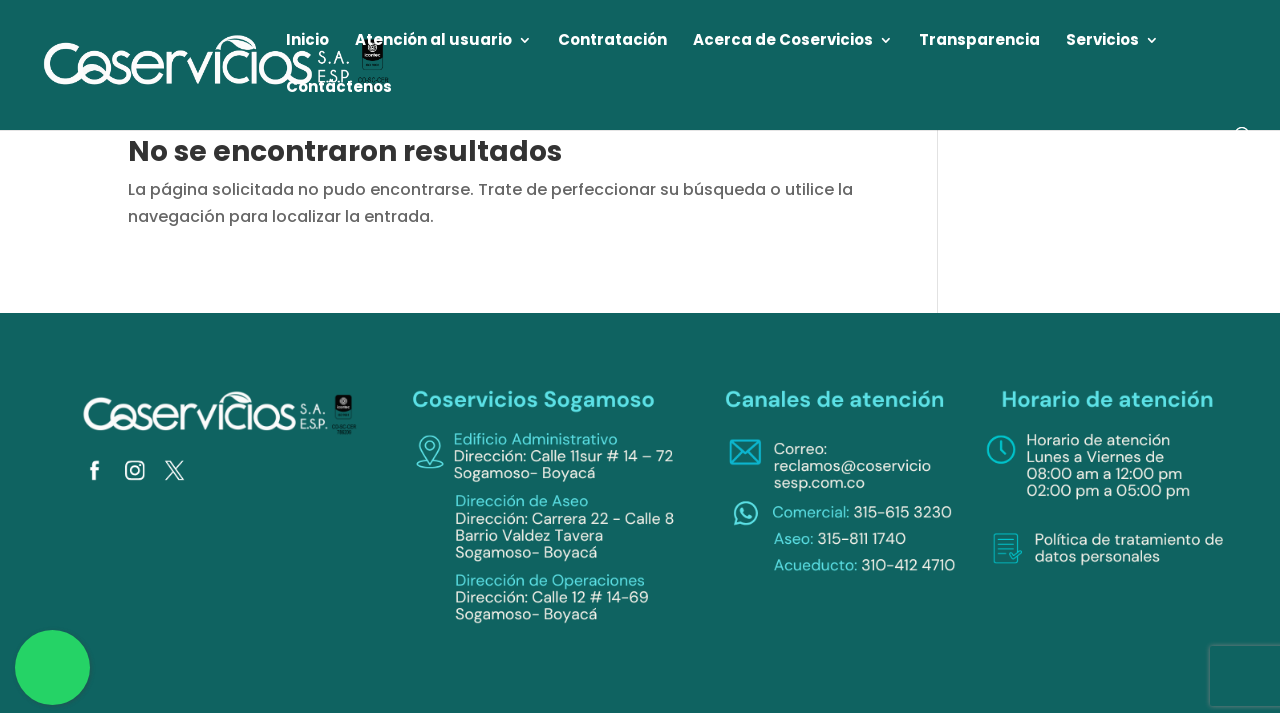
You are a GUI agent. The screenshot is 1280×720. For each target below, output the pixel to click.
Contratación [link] (612, 41)
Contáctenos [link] (339, 88)
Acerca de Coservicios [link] (783, 41)
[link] (217, 63)
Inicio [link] (307, 41)
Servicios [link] (1102, 41)
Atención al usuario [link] (433, 41)
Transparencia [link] (979, 41)
